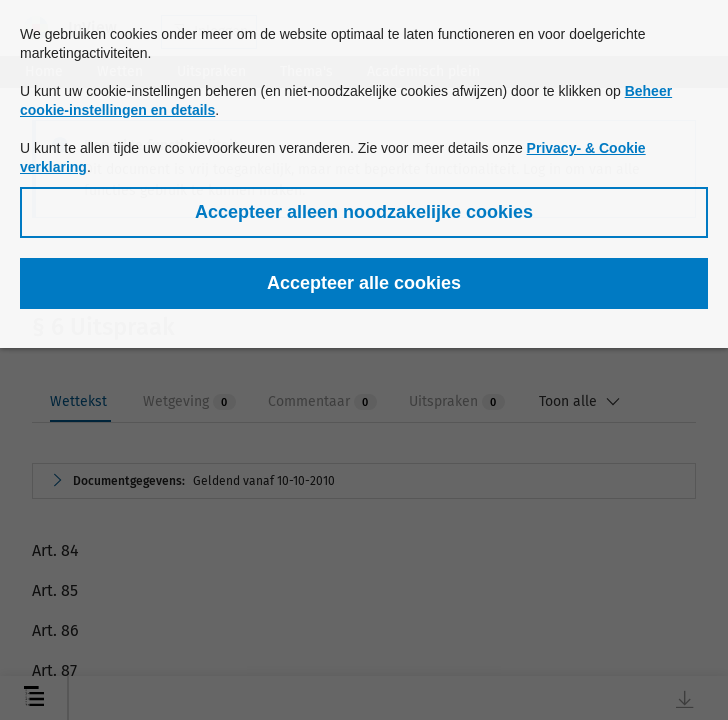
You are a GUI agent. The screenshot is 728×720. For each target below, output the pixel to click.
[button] (364, 212)
